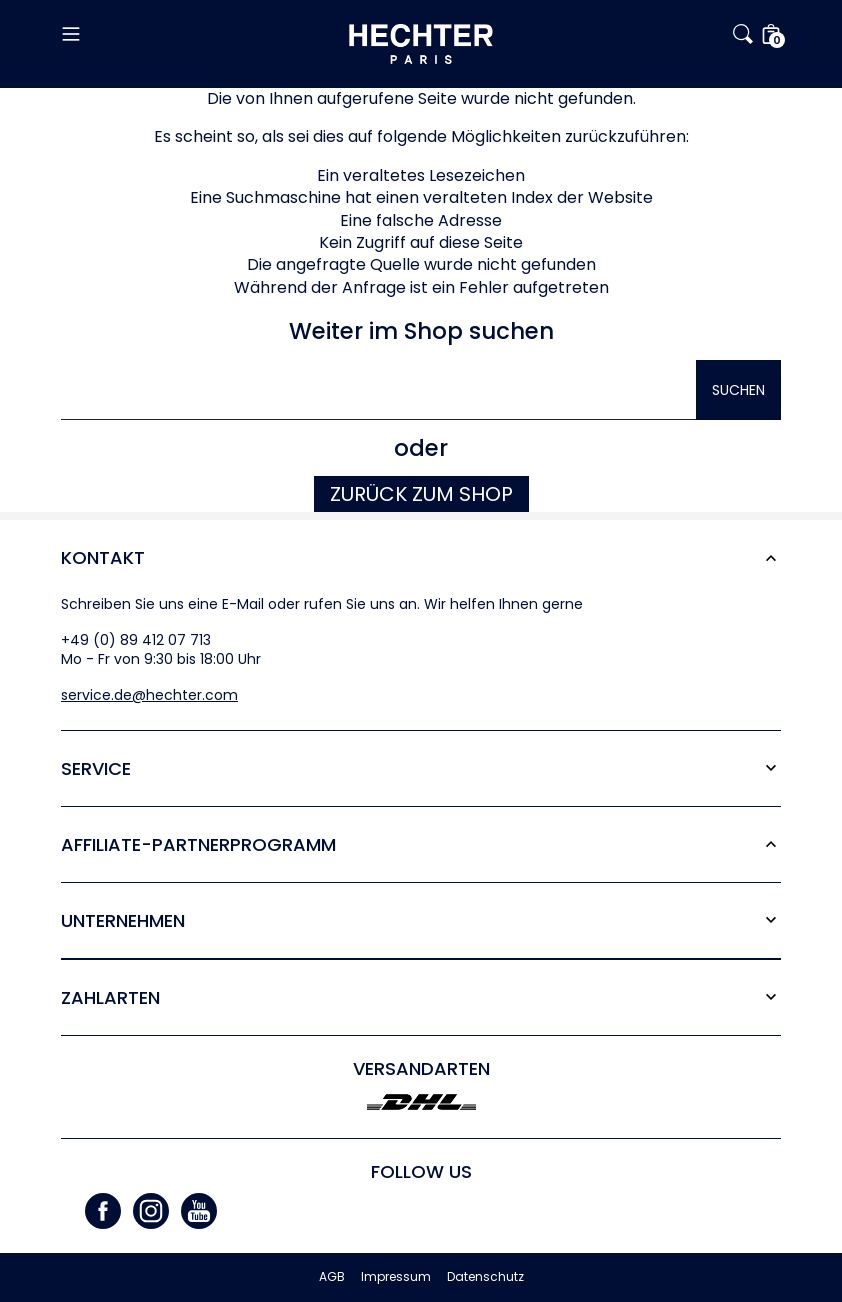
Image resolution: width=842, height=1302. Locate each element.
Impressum (396, 1277)
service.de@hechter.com (149, 695)
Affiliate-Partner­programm (198, 844)
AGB (332, 1277)
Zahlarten (110, 997)
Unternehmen (123, 920)
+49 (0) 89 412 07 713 (136, 640)
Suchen (738, 390)
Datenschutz (485, 1277)
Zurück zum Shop (421, 494)
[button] (181, 34)
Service (96, 768)
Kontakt (103, 557)
